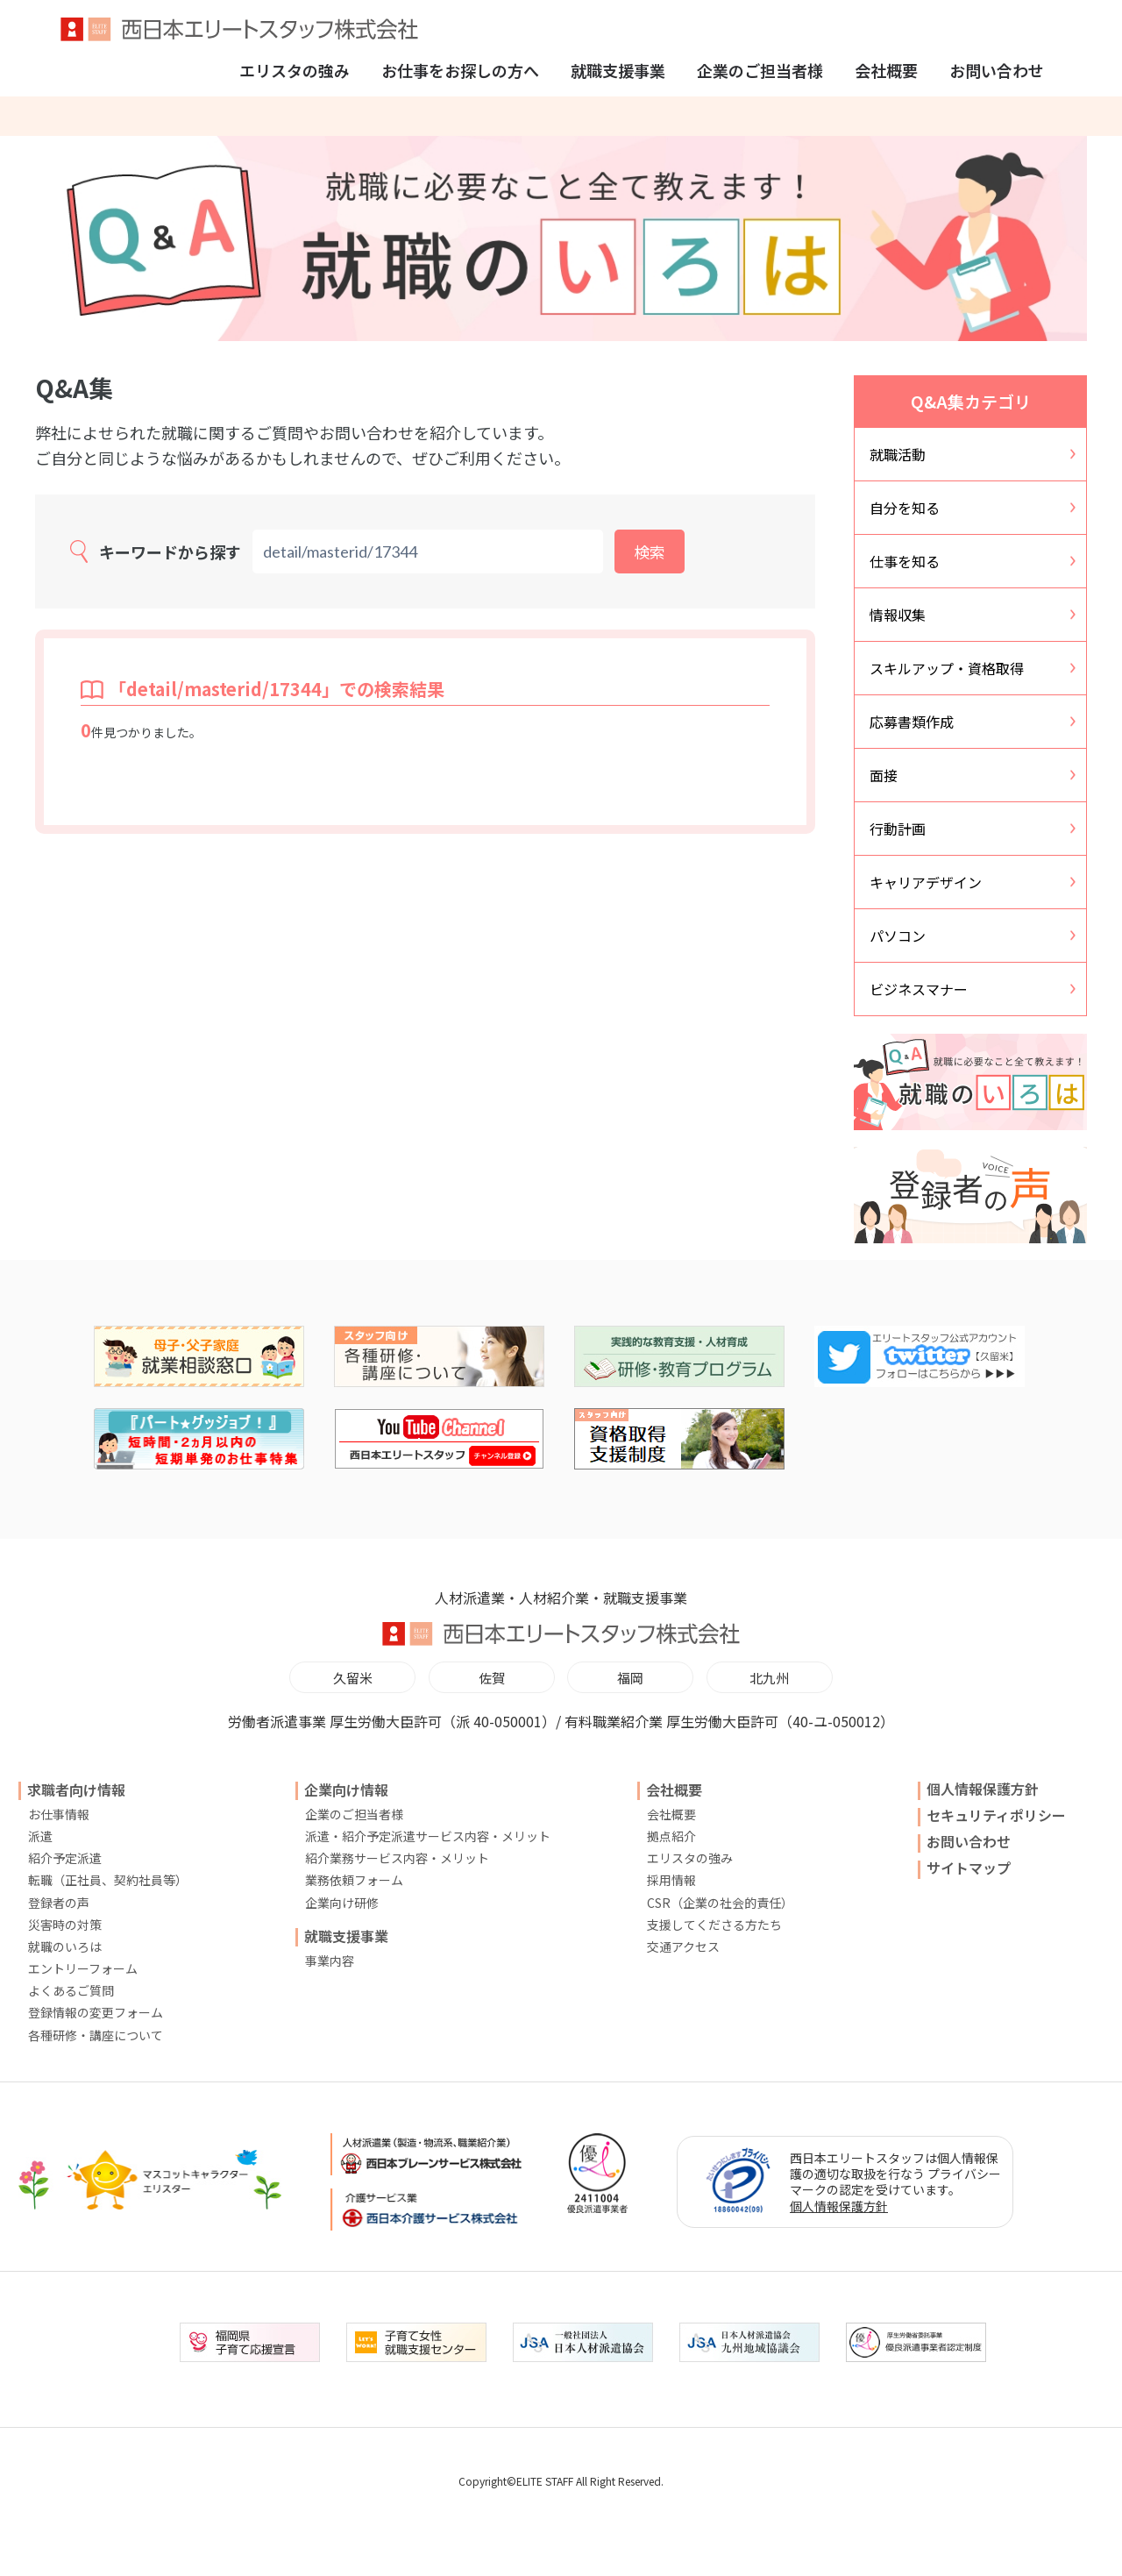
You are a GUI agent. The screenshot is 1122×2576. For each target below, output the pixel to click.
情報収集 (898, 614)
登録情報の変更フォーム (95, 2012)
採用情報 (671, 1880)
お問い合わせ (996, 70)
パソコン (898, 935)
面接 (884, 775)
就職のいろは (65, 1946)
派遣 (40, 1836)
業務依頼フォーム (354, 1880)
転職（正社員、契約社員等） (108, 1880)
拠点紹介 (671, 1836)
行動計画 (898, 828)
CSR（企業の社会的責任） (720, 1902)
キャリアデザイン (926, 882)
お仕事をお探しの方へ (460, 70)
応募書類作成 (912, 721)
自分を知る (905, 507)
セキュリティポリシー (996, 1814)
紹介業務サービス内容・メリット (397, 1858)
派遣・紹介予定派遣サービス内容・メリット (427, 1836)
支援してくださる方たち (714, 1924)
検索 (649, 551)
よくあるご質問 (71, 1990)
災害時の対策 (65, 1924)
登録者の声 (58, 1902)
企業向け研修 (342, 1902)
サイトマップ (969, 1867)
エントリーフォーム (83, 1968)
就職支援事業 (618, 70)
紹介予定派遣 (65, 1858)
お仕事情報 (58, 1814)
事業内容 (329, 1960)
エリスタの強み (294, 70)
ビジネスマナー (919, 989)
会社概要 (886, 70)
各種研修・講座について (95, 2035)
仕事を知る (905, 561)
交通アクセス (683, 1946)
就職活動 (898, 454)
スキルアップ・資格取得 (947, 668)
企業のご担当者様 (760, 70)
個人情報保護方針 (983, 1788)
